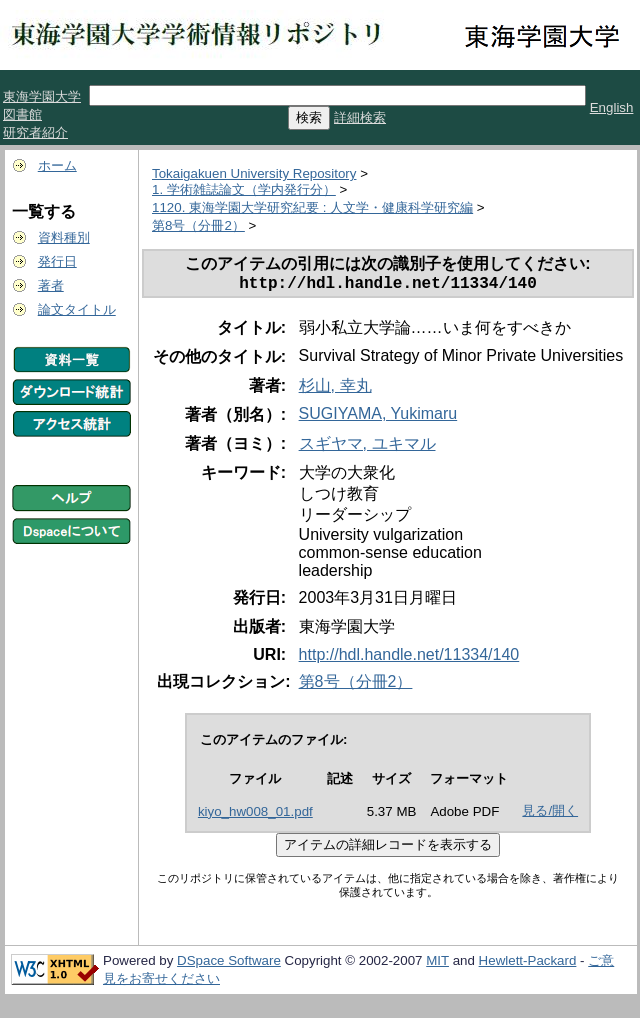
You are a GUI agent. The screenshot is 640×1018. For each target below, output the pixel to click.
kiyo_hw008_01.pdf (255, 815)
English (612, 107)
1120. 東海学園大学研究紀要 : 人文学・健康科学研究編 (312, 207)
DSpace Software (229, 964)
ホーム (57, 165)
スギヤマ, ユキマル (367, 447)
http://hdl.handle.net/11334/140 (409, 658)
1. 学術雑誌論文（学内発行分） (244, 189)
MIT (437, 964)
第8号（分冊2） (198, 225)
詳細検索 (360, 117)
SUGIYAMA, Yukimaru (378, 417)
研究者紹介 (35, 132)
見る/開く (550, 814)
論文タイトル (77, 309)
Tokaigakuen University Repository (254, 173)
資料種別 (64, 237)
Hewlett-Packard (528, 964)
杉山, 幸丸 (335, 389)
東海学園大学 (42, 96)
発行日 (57, 261)
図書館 (22, 114)
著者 (51, 285)
